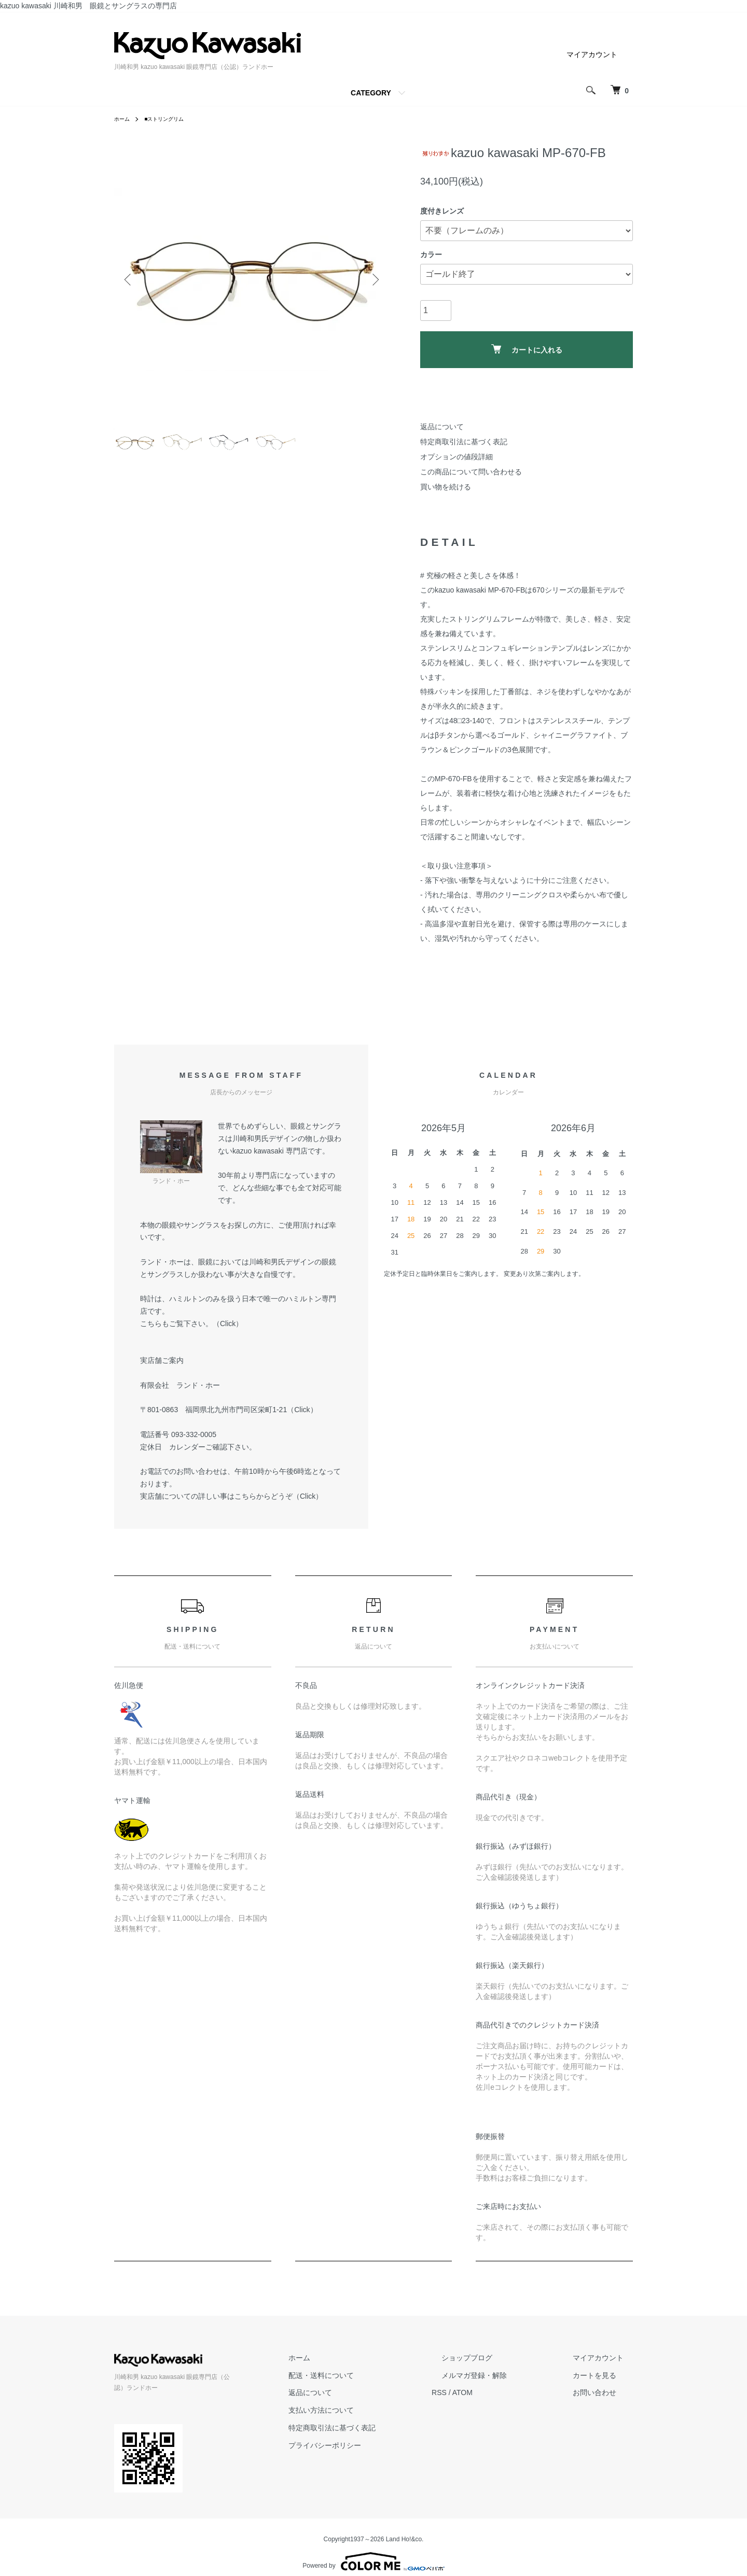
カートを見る (604, 2375)
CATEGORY (371, 93)
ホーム (123, 118)
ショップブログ (495, 2358)
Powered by (373, 2551)
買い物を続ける (445, 487)
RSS (477, 2392)
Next (373, 280)
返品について (442, 427)
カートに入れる (526, 349)
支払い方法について (369, 2410)
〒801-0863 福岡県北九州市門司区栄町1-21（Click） (228, 1409)
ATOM (501, 2392)
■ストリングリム (171, 118)
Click (228, 1323)
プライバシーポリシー (372, 2445)
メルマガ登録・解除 (502, 2375)
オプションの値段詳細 (456, 457)
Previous (129, 280)
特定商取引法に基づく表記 (463, 442)
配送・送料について (369, 2375)
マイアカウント (591, 54)
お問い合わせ (604, 2392)
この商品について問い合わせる (471, 472)
